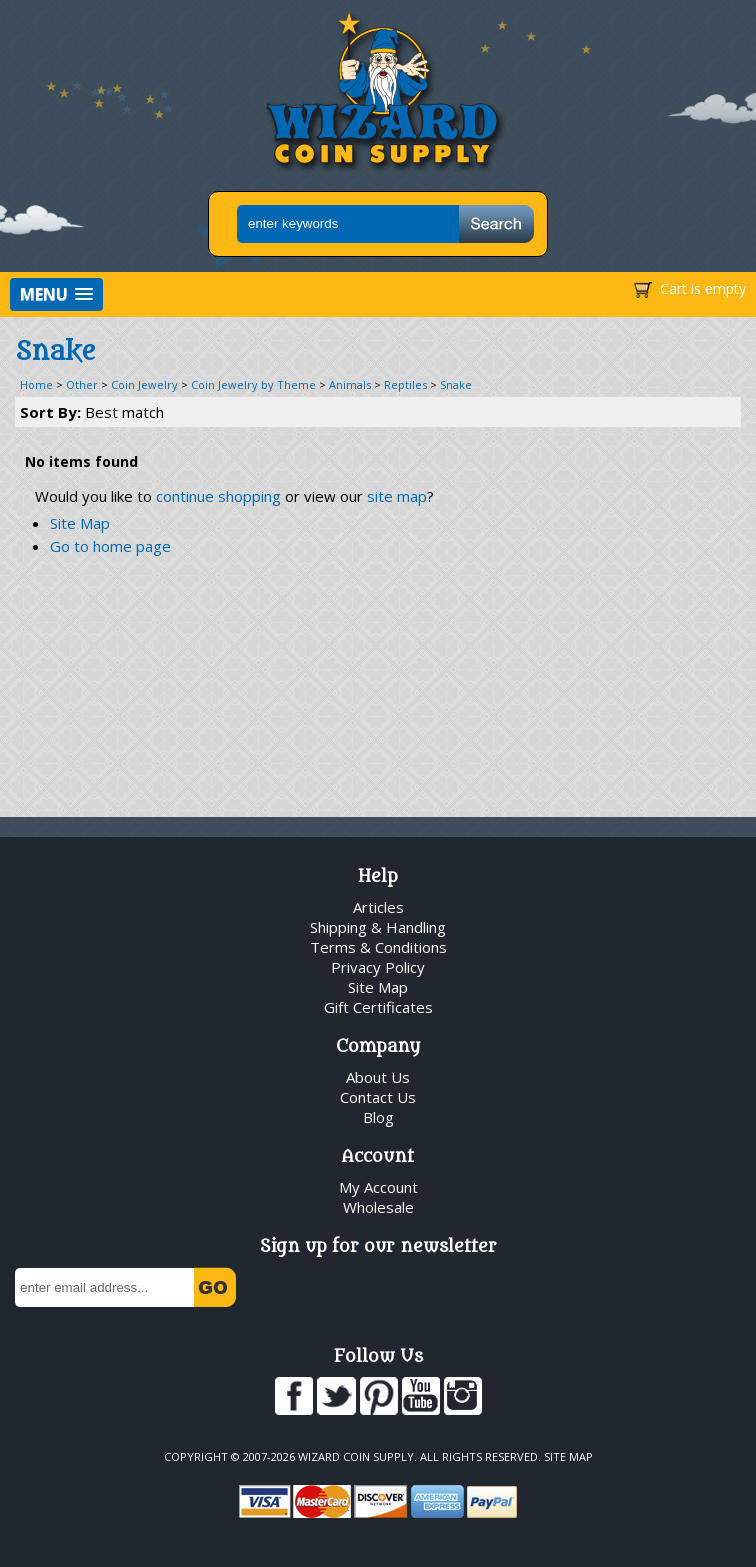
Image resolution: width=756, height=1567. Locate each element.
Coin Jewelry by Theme (253, 384)
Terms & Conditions (378, 947)
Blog (378, 1117)
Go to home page (110, 546)
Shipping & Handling (378, 927)
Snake (456, 384)
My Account (378, 1187)
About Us (378, 1077)
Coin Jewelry (144, 384)
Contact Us (378, 1097)
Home (36, 384)
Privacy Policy (378, 967)
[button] (56, 294)
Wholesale (378, 1207)
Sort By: (92, 412)
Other (82, 384)
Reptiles (405, 384)
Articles (378, 907)
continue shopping (218, 496)
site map (397, 496)
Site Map (80, 523)
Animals (350, 384)
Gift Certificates (378, 1007)
